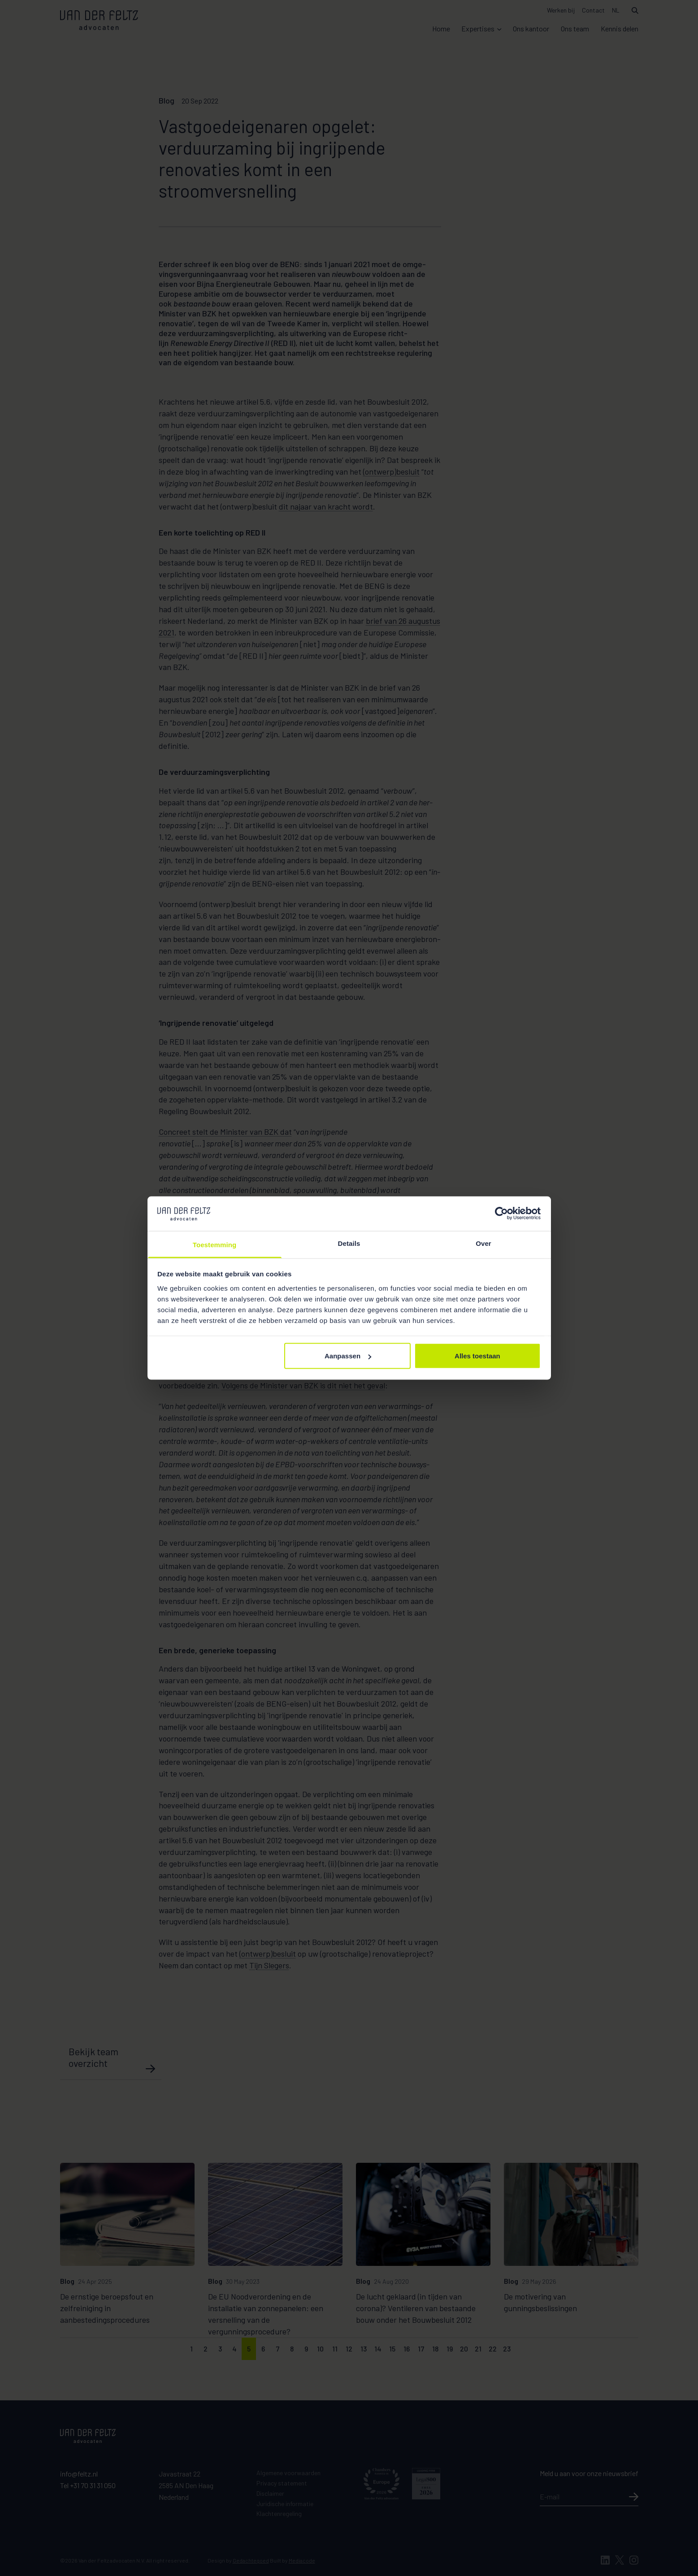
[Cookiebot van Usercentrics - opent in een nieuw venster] (501, 1213)
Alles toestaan (477, 1356)
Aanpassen (348, 1356)
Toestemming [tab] (215, 1244)
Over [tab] (483, 1243)
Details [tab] (349, 1243)
